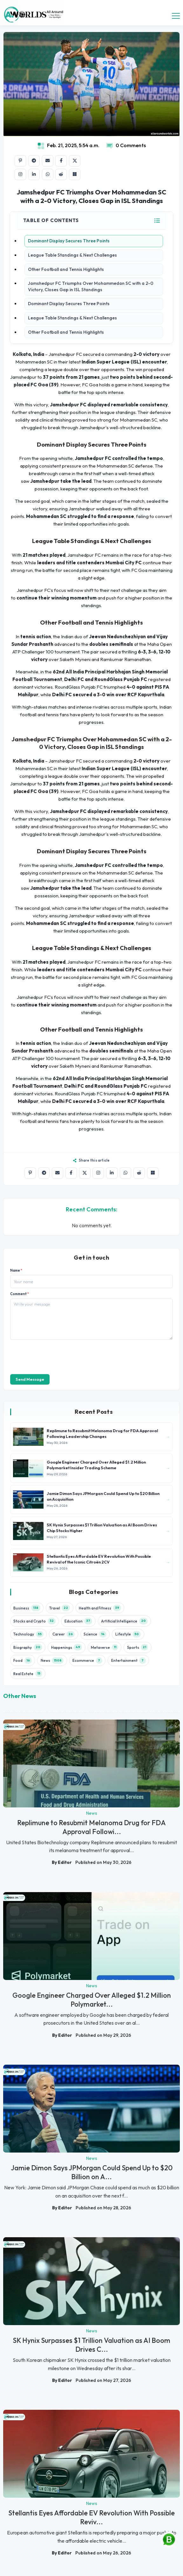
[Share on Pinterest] (20, 161)
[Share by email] (47, 161)
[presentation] (58, 1356)
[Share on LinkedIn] (34, 174)
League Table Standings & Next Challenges (72, 255)
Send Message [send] (30, 1379)
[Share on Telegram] (34, 161)
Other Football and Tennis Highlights (66, 269)
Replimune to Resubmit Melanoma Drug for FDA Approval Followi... (91, 1827)
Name (16, 1271)
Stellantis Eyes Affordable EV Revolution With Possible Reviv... (91, 2517)
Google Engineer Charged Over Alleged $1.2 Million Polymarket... (91, 2000)
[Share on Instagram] (20, 174)
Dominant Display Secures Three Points (69, 241)
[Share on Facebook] (61, 161)
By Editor (62, 1862)
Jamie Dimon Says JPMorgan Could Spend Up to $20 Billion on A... (92, 2172)
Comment (19, 1294)
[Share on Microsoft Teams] (74, 174)
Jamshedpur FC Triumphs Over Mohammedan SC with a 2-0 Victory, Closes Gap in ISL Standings (90, 286)
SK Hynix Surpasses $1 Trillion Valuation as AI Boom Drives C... (91, 2345)
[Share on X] (74, 161)
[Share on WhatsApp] (47, 174)
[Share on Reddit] (61, 174)
